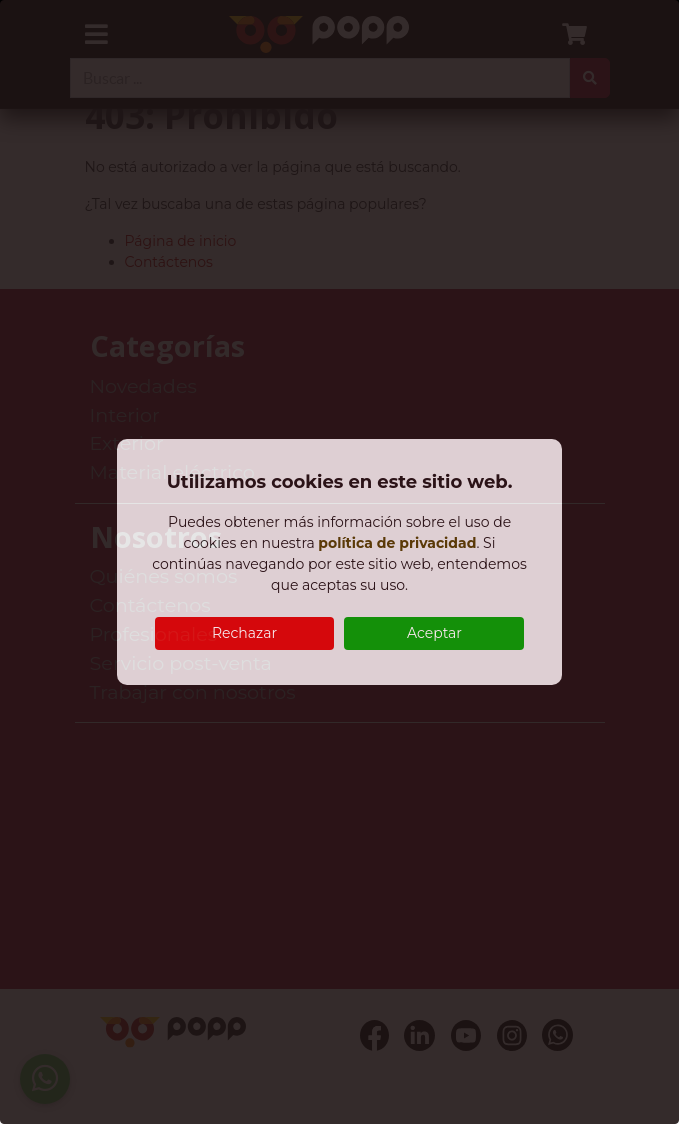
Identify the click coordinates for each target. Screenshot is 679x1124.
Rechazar (244, 633)
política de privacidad (397, 543)
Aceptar (434, 633)
